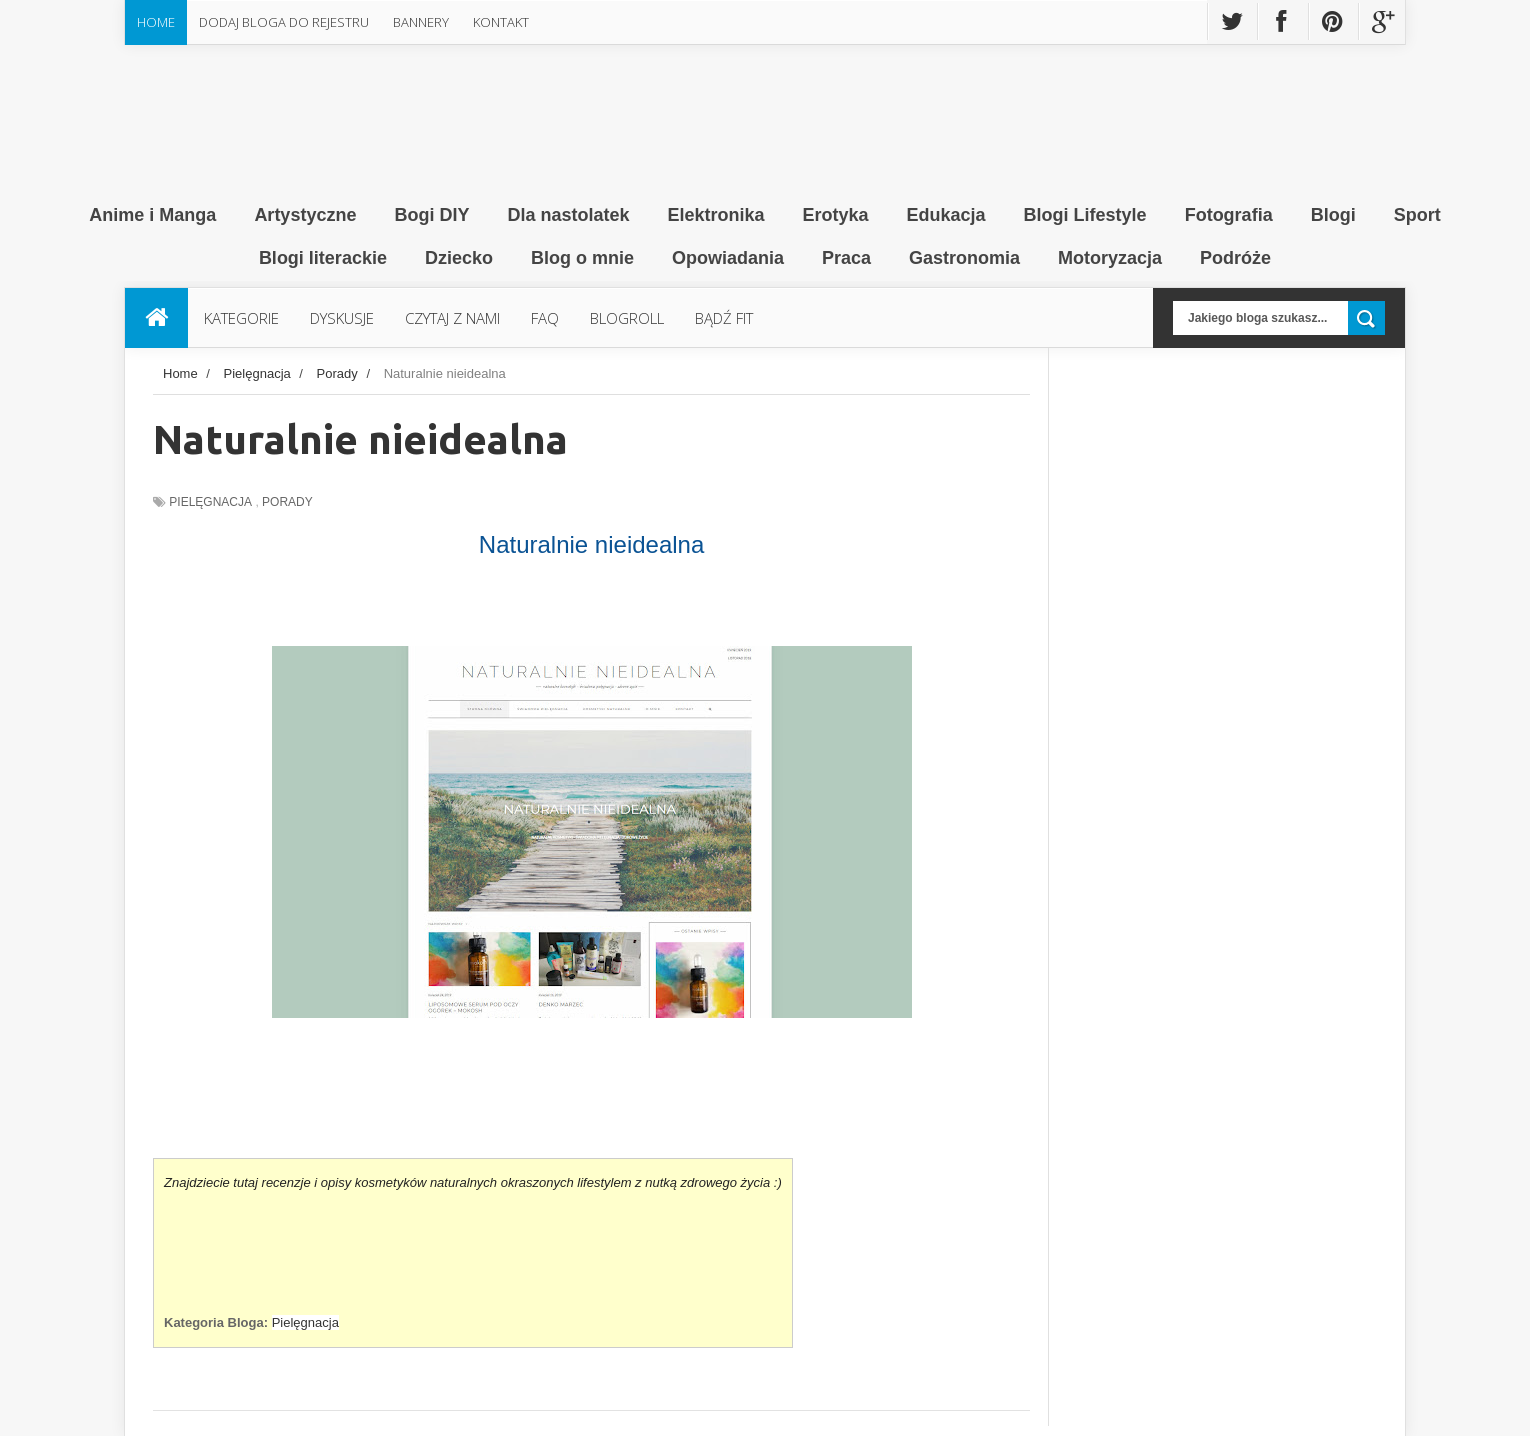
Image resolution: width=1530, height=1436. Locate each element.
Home (156, 22)
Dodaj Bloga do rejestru (284, 22)
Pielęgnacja (210, 502)
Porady (287, 502)
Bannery (421, 22)
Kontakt (501, 22)
